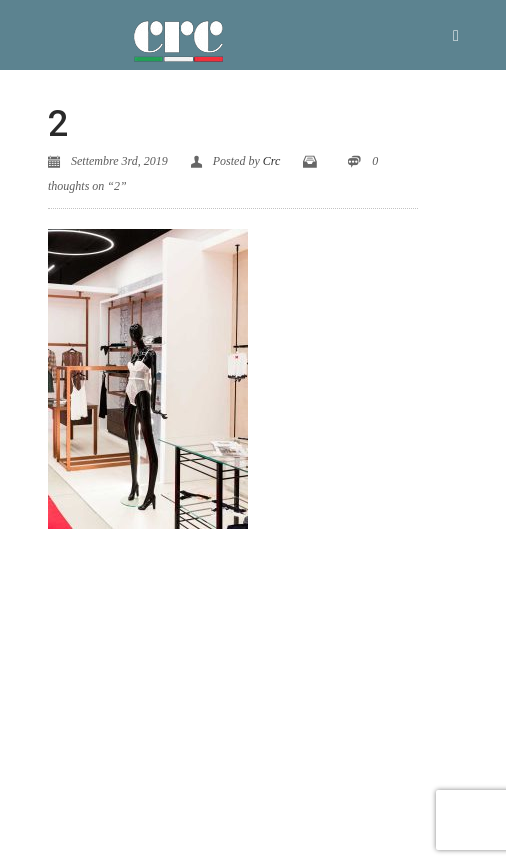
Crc (272, 161)
